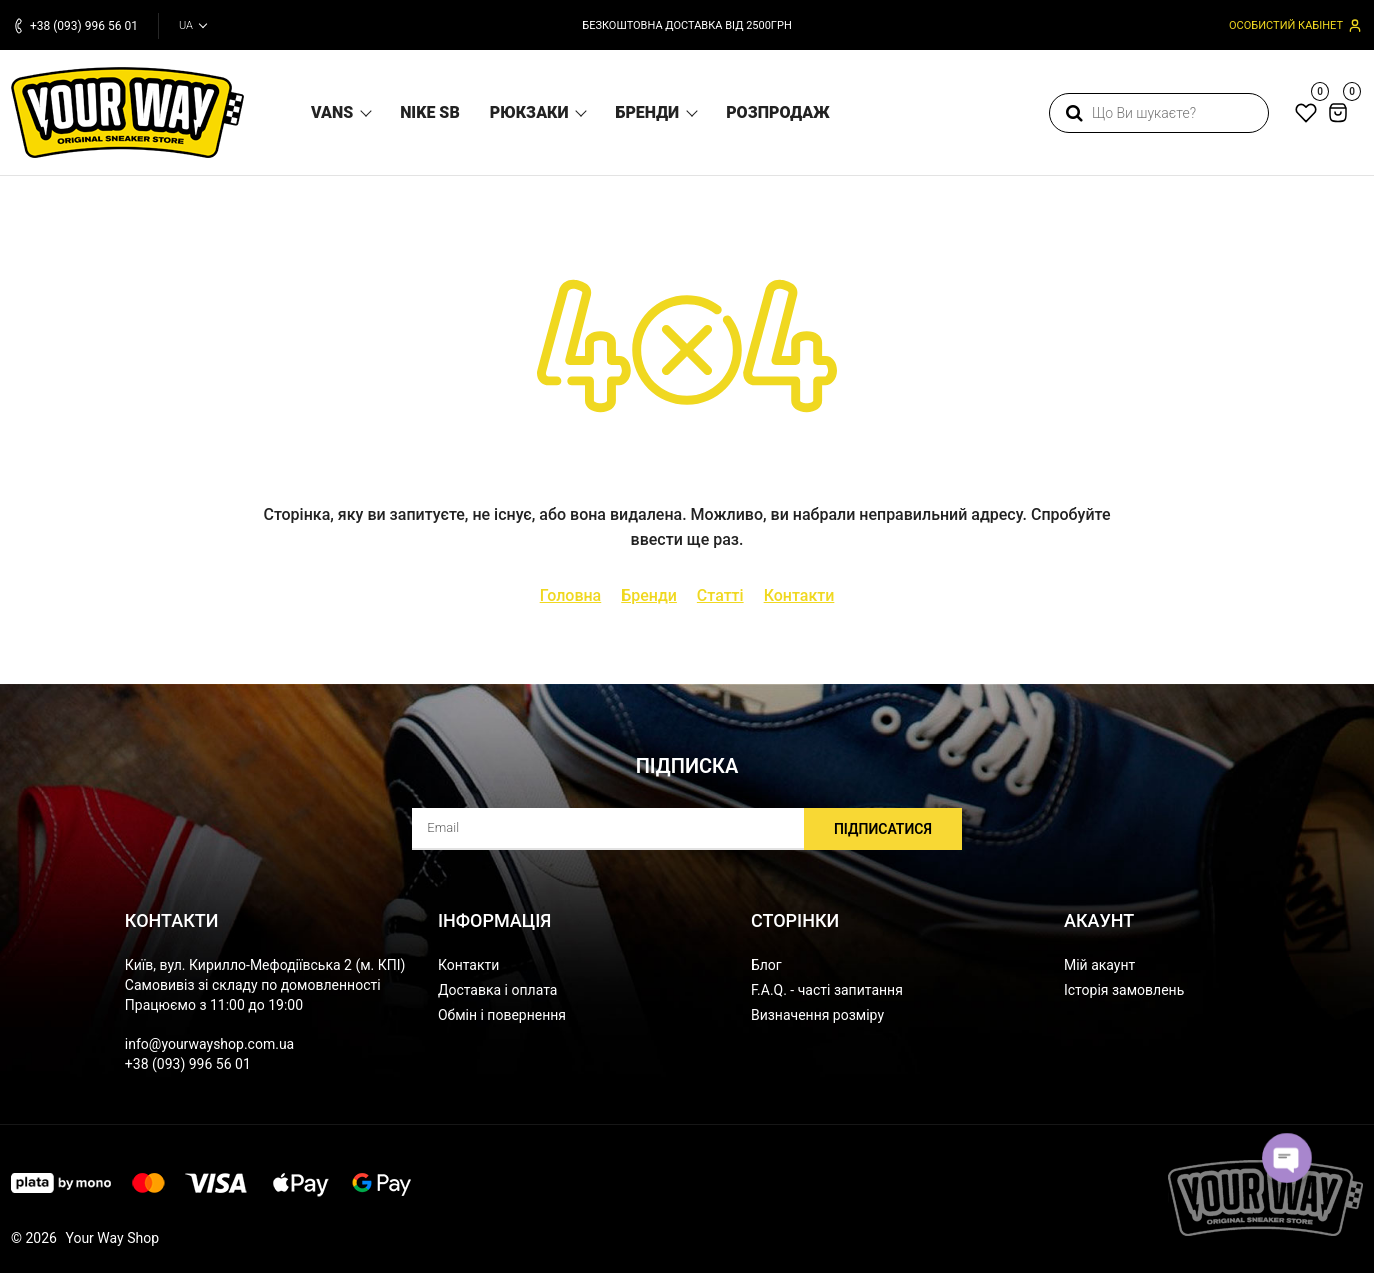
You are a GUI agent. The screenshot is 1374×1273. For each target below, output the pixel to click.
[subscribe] (686, 829)
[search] (1159, 113)
